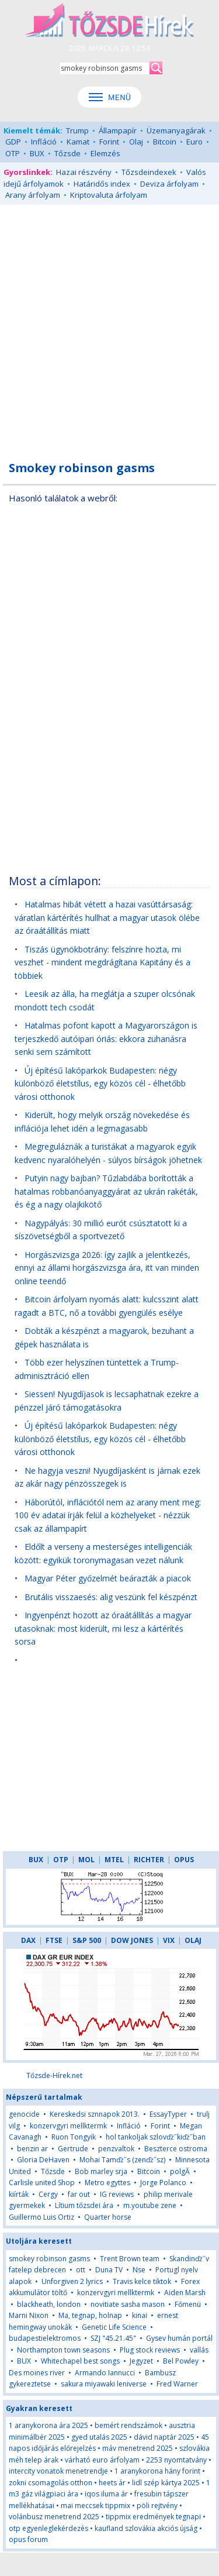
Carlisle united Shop (42, 2183)
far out (79, 2194)
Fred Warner (177, 2384)
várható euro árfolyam (102, 2460)
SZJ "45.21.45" (113, 2338)
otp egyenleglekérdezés (48, 2528)
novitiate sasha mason (128, 2304)
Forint (109, 141)
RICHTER (149, 1860)
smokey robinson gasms (49, 2259)
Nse (139, 2270)
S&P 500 (86, 1940)
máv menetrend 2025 (137, 2448)
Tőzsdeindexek (148, 172)
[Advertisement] (109, 326)
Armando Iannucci (105, 2373)
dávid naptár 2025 (164, 2437)
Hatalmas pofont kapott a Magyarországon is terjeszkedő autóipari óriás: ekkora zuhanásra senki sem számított (106, 1038)
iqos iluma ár (106, 2494)
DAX (28, 1940)
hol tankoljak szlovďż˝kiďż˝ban (156, 2137)
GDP (13, 141)
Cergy (48, 2194)
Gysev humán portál (179, 2338)
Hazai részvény (84, 172)
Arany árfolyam (32, 195)
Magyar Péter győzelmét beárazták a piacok (108, 1578)
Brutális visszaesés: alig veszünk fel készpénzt (111, 1596)
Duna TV (109, 2270)
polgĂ (181, 2171)
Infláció (44, 141)
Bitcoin (164, 141)
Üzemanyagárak (176, 130)
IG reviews (117, 2194)
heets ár (112, 2483)
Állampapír (118, 130)
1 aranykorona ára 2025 (48, 2425)
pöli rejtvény (157, 2505)
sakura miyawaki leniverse (104, 2384)
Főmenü (188, 2304)
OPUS (184, 1860)
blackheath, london (49, 2304)
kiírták (19, 2194)
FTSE (54, 1940)
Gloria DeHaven (43, 2160)
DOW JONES (132, 1940)
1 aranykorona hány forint (157, 2471)
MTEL (114, 1860)
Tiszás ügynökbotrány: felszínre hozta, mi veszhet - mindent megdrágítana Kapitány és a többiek (102, 962)
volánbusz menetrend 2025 (54, 2517)
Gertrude (73, 2149)
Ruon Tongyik (73, 2137)
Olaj (136, 141)
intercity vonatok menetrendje (58, 2471)
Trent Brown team (129, 2259)
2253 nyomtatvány (176, 2460)
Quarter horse (107, 2217)
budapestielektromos (45, 2338)
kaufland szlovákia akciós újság (146, 2528)
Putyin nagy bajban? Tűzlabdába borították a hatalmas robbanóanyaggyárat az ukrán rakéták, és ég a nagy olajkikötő (106, 1191)
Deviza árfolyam (169, 183)
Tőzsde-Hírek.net (54, 2075)
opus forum (28, 2539)
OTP (12, 153)
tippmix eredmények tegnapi (153, 2517)
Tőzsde (67, 153)
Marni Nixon (28, 2315)
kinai (139, 2315)
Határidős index (102, 183)
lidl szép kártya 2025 (166, 2483)
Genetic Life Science (114, 2327)
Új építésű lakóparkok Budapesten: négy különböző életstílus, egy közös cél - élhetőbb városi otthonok (100, 1083)
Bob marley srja (101, 2171)
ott (80, 2270)
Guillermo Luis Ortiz (41, 2217)
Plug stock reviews (150, 2350)
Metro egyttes (107, 2183)
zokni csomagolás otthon (50, 2483)
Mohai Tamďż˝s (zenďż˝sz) (122, 2160)
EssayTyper (168, 2114)
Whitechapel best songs (80, 2361)
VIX (169, 1940)
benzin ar (32, 2149)
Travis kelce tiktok (142, 2281)
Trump (77, 130)
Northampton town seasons (63, 2350)
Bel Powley (181, 2361)
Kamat (78, 141)
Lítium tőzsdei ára (84, 2205)
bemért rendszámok (128, 2425)
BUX (37, 153)
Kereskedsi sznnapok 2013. (95, 2114)
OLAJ (193, 1940)
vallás (199, 2350)
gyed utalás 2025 (99, 2437)
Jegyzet (141, 2361)
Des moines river (37, 2373)
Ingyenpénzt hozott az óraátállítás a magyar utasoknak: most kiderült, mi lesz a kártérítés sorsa (103, 1628)
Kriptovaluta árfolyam (108, 195)
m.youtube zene (149, 2205)
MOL (86, 1860)
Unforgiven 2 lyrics (72, 2281)
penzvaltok (116, 2149)
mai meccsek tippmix (95, 2505)
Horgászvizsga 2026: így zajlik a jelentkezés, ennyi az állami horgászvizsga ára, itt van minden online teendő (107, 1268)
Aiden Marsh (185, 2293)
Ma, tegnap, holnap (90, 2315)
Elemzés (105, 153)
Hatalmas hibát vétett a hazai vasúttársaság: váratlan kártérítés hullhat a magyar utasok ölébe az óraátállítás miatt (107, 917)
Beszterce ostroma (175, 2149)
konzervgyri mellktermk (68, 2126)
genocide (24, 2114)
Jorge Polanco (163, 2183)
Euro (194, 141)
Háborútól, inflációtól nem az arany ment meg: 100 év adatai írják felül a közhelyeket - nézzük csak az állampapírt (108, 1515)
